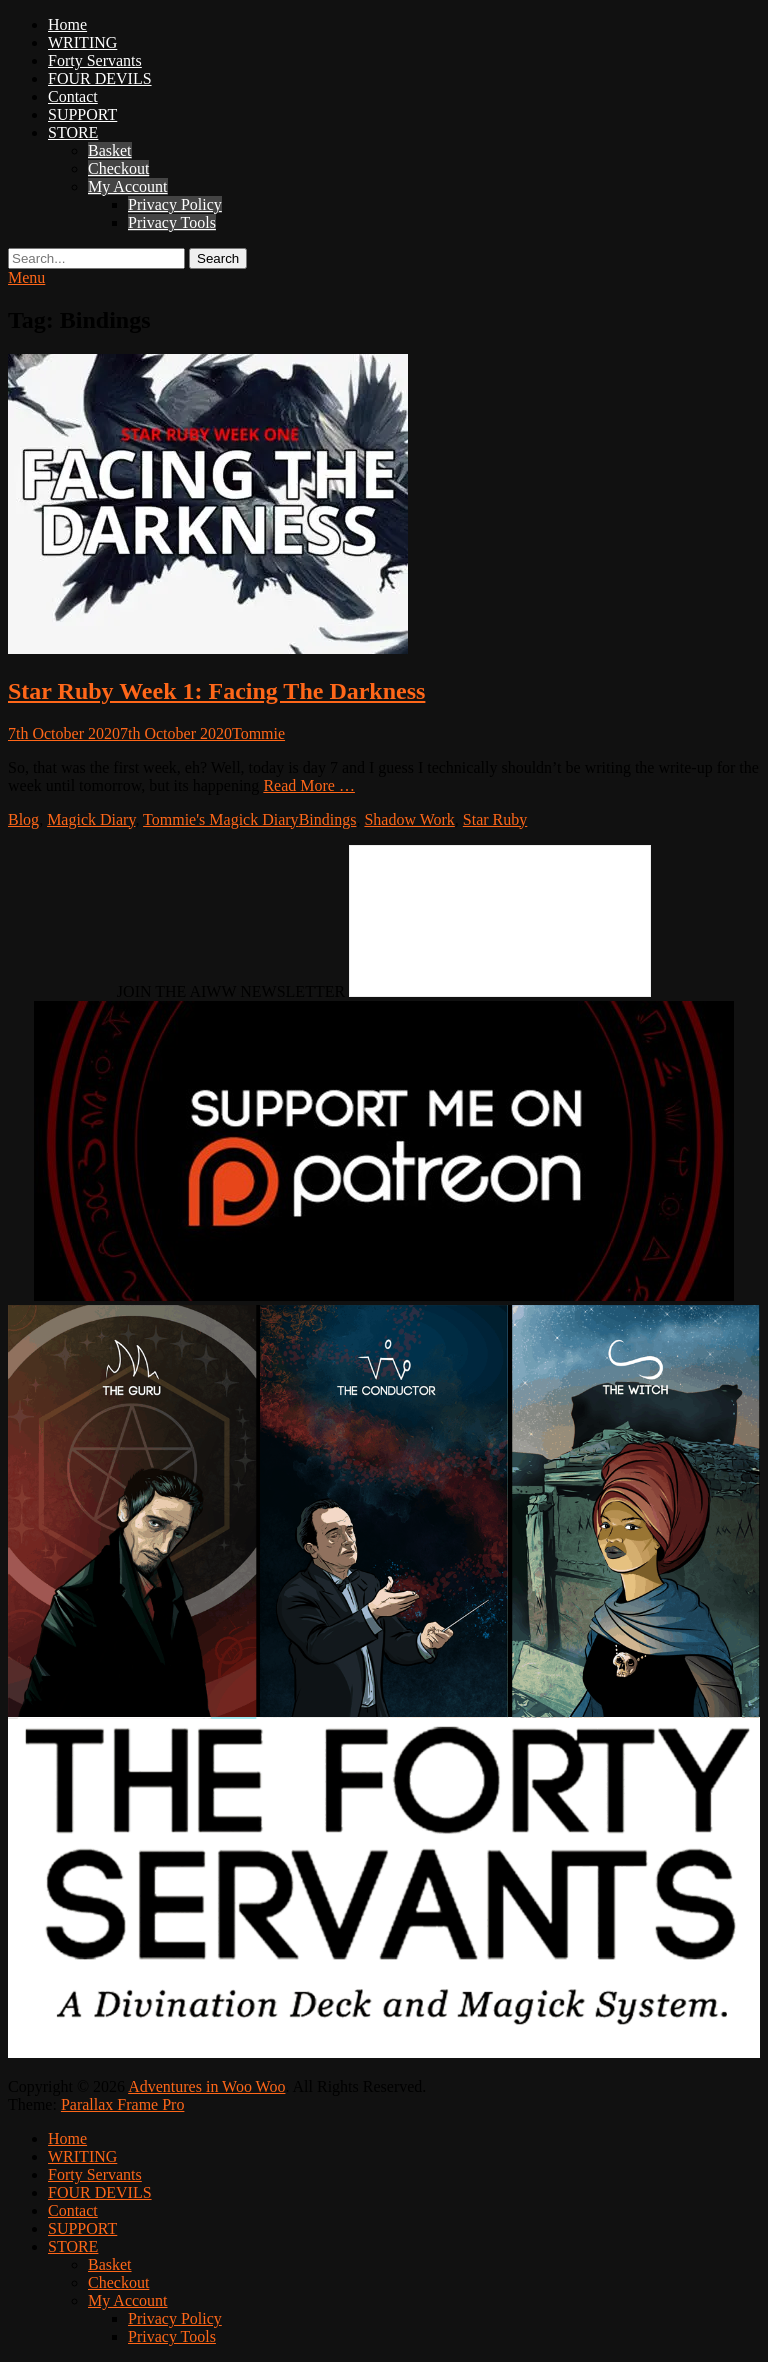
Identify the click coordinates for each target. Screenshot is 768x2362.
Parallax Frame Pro (123, 2104)
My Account (128, 186)
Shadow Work (409, 819)
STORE (73, 132)
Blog (23, 819)
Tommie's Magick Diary (221, 819)
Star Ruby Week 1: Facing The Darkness (216, 691)
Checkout (118, 168)
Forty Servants (95, 60)
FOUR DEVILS (100, 78)
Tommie (258, 733)
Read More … (309, 785)
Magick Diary (91, 819)
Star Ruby (495, 819)
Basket (110, 150)
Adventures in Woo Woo (206, 2086)
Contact (73, 96)
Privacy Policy (175, 204)
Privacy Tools (172, 222)
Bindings (328, 819)
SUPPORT (82, 114)
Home (67, 24)
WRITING (82, 42)
